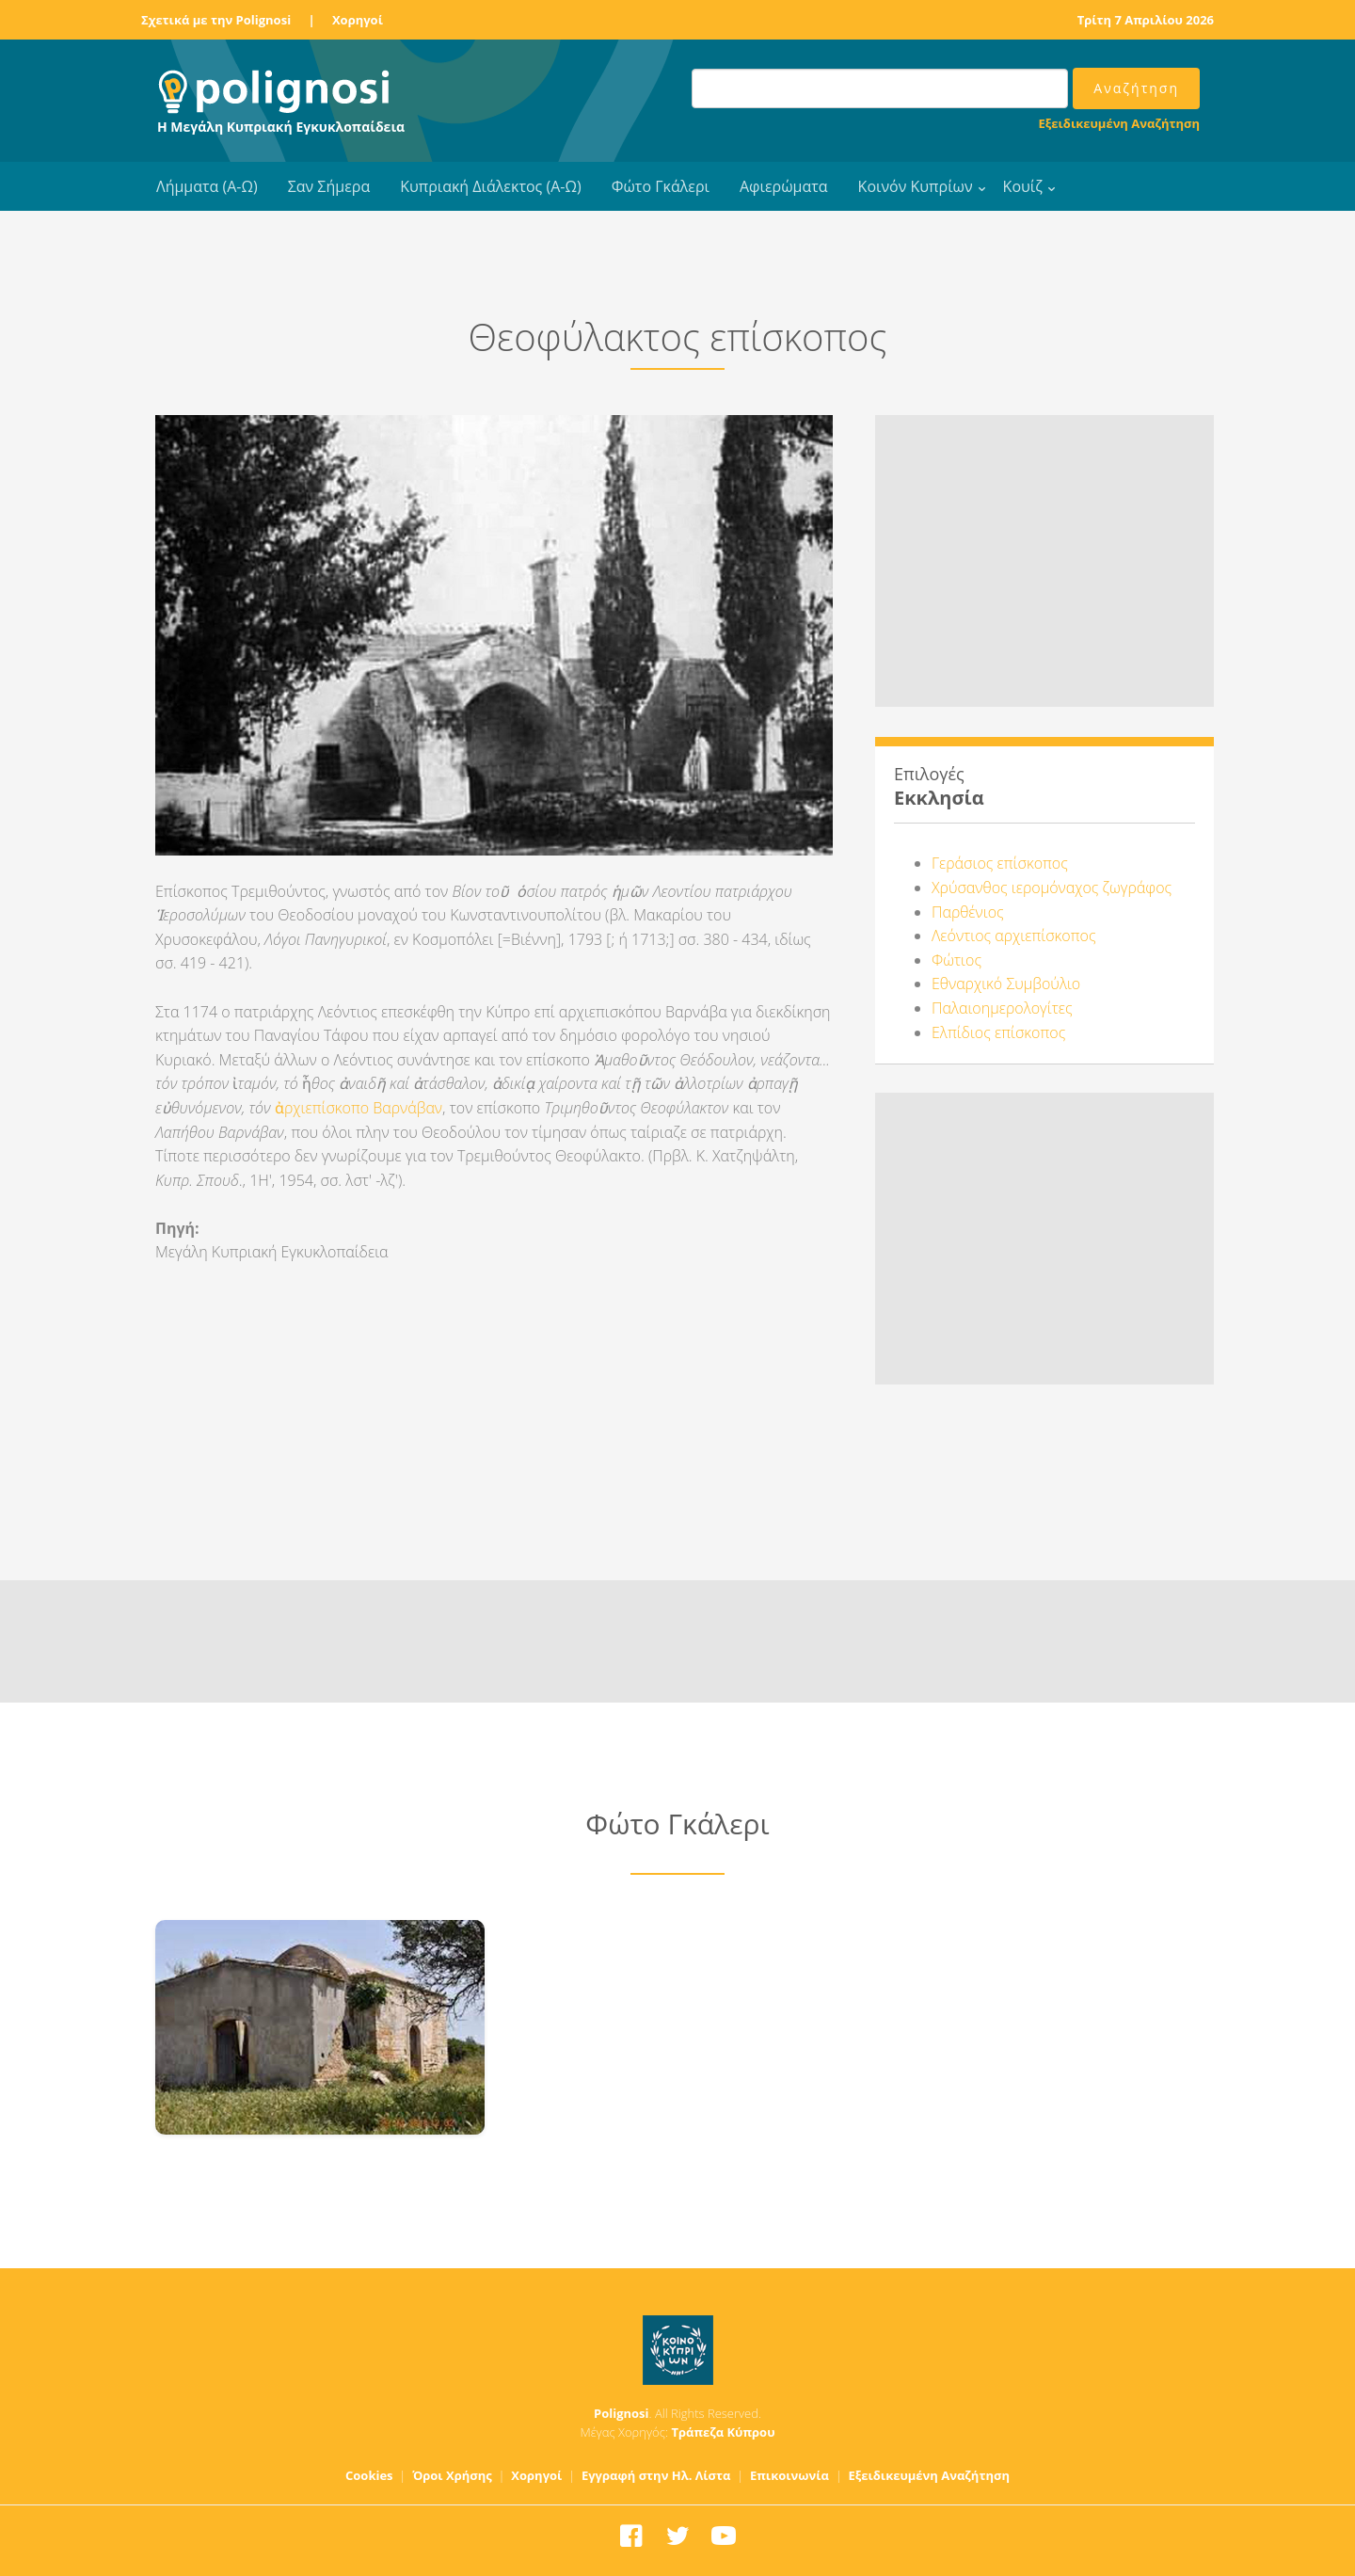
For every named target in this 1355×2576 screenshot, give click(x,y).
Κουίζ (1023, 186)
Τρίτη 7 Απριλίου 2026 (1145, 19)
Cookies (369, 2475)
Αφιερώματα (784, 186)
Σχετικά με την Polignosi (216, 19)
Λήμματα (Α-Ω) (207, 186)
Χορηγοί (357, 19)
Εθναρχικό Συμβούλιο (1006, 983)
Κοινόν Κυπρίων (915, 186)
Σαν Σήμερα (329, 186)
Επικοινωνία (789, 2475)
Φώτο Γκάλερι (660, 186)
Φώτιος (956, 960)
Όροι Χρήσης (452, 2475)
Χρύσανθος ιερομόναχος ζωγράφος (1052, 887)
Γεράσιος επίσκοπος (1000, 863)
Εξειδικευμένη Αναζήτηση (1119, 123)
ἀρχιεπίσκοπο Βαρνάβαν (358, 1107)
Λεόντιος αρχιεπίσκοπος (1014, 935)
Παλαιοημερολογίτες (1002, 1008)
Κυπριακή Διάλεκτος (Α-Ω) (491, 186)
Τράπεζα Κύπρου (722, 2432)
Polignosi (621, 2413)
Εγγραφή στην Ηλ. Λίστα (656, 2475)
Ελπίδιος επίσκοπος (998, 1032)
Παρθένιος (968, 912)
